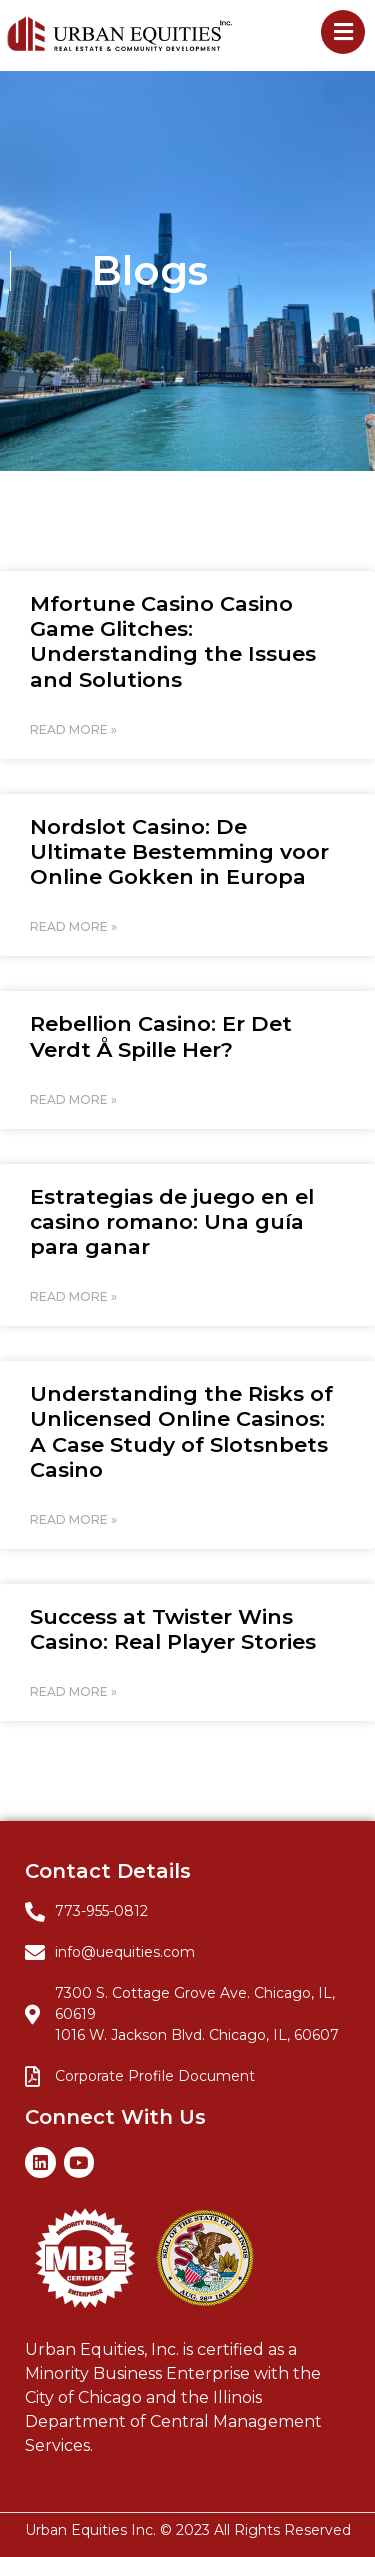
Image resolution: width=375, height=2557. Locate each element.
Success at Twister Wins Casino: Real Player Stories (173, 1629)
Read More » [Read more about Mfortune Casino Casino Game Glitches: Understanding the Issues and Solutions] (73, 729)
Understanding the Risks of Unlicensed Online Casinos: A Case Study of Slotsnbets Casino (181, 1431)
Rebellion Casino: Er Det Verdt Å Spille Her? (161, 1036)
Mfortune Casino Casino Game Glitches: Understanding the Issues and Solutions (173, 641)
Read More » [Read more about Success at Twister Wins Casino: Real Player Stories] (73, 1691)
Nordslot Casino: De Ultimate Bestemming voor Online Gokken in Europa (179, 851)
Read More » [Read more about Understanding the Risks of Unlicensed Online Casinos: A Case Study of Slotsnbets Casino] (73, 1519)
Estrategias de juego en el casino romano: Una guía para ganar (172, 1221)
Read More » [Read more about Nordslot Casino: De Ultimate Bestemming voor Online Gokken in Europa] (73, 926)
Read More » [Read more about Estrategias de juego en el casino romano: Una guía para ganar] (73, 1296)
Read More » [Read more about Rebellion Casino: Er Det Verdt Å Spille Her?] (73, 1099)
